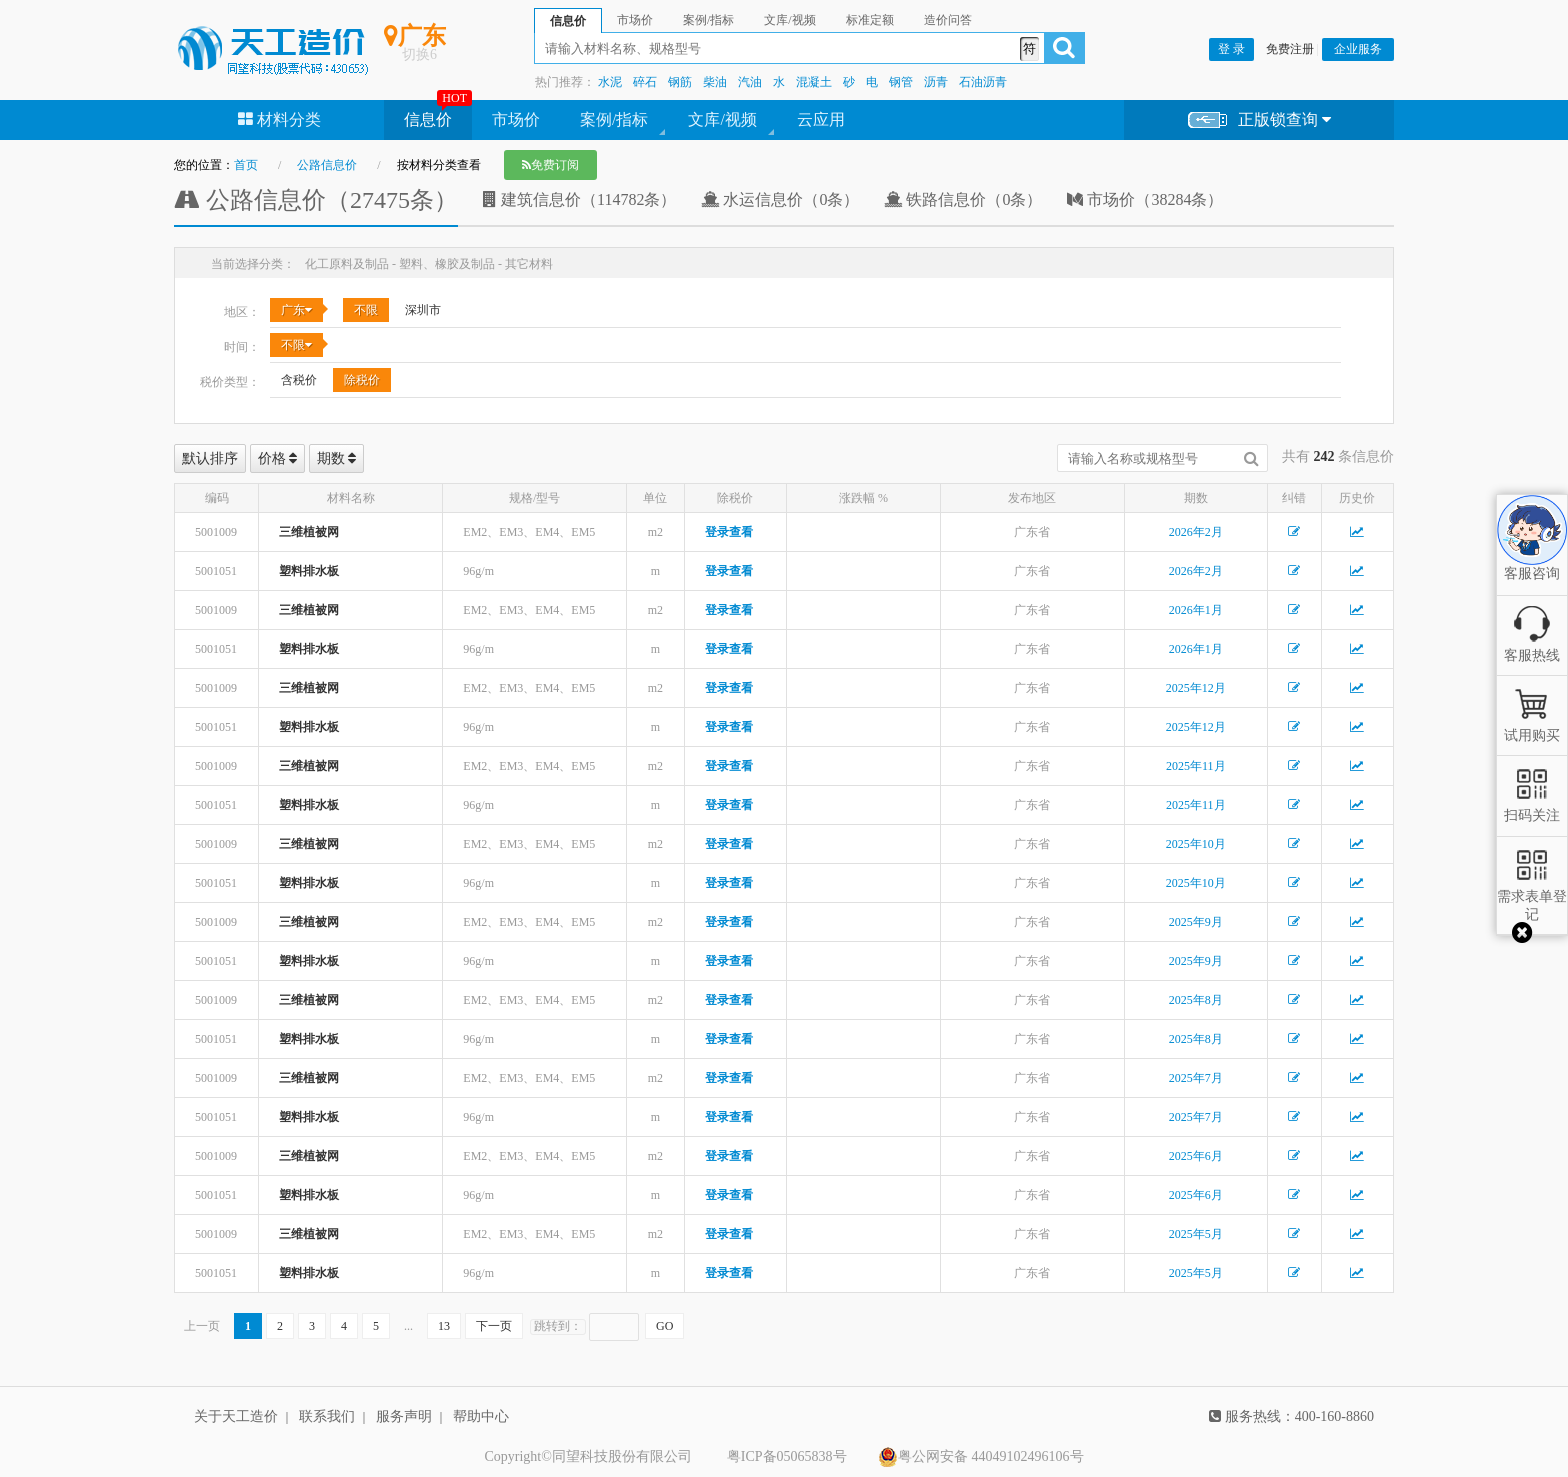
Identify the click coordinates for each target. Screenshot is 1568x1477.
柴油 (715, 82)
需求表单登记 (1532, 896)
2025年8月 (1196, 1000)
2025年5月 (1196, 1234)
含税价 (299, 380)
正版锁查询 (1259, 120)
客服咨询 (1532, 556)
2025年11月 (1196, 766)
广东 (296, 310)
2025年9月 (1196, 922)
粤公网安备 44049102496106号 (981, 1457)
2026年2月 (1196, 532)
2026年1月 (1196, 610)
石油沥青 (983, 82)
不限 (366, 310)
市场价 (516, 119)
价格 (278, 458)
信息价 (428, 119)
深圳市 (423, 310)
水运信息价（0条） (780, 199)
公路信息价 (327, 165)
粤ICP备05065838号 (787, 1456)
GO (664, 1326)
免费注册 (1290, 49)
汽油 (750, 82)
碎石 (645, 82)
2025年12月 (1196, 688)
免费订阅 (550, 165)
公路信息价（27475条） (316, 200)
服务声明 (404, 1416)
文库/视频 (722, 119)
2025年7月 (1196, 1078)
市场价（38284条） (1145, 199)
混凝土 (814, 82)
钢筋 (680, 82)
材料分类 (279, 119)
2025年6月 (1196, 1156)
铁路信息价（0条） (963, 199)
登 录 (1231, 49)
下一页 (494, 1326)
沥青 (936, 82)
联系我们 (327, 1416)
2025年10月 (1196, 844)
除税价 (362, 380)
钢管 (901, 82)
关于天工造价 (236, 1416)
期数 (337, 458)
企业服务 (1358, 49)
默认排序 (210, 458)
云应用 (821, 119)
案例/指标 (614, 119)
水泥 (610, 82)
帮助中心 (481, 1416)
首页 (246, 165)
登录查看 (729, 532)
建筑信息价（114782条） (579, 199)
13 (444, 1326)
